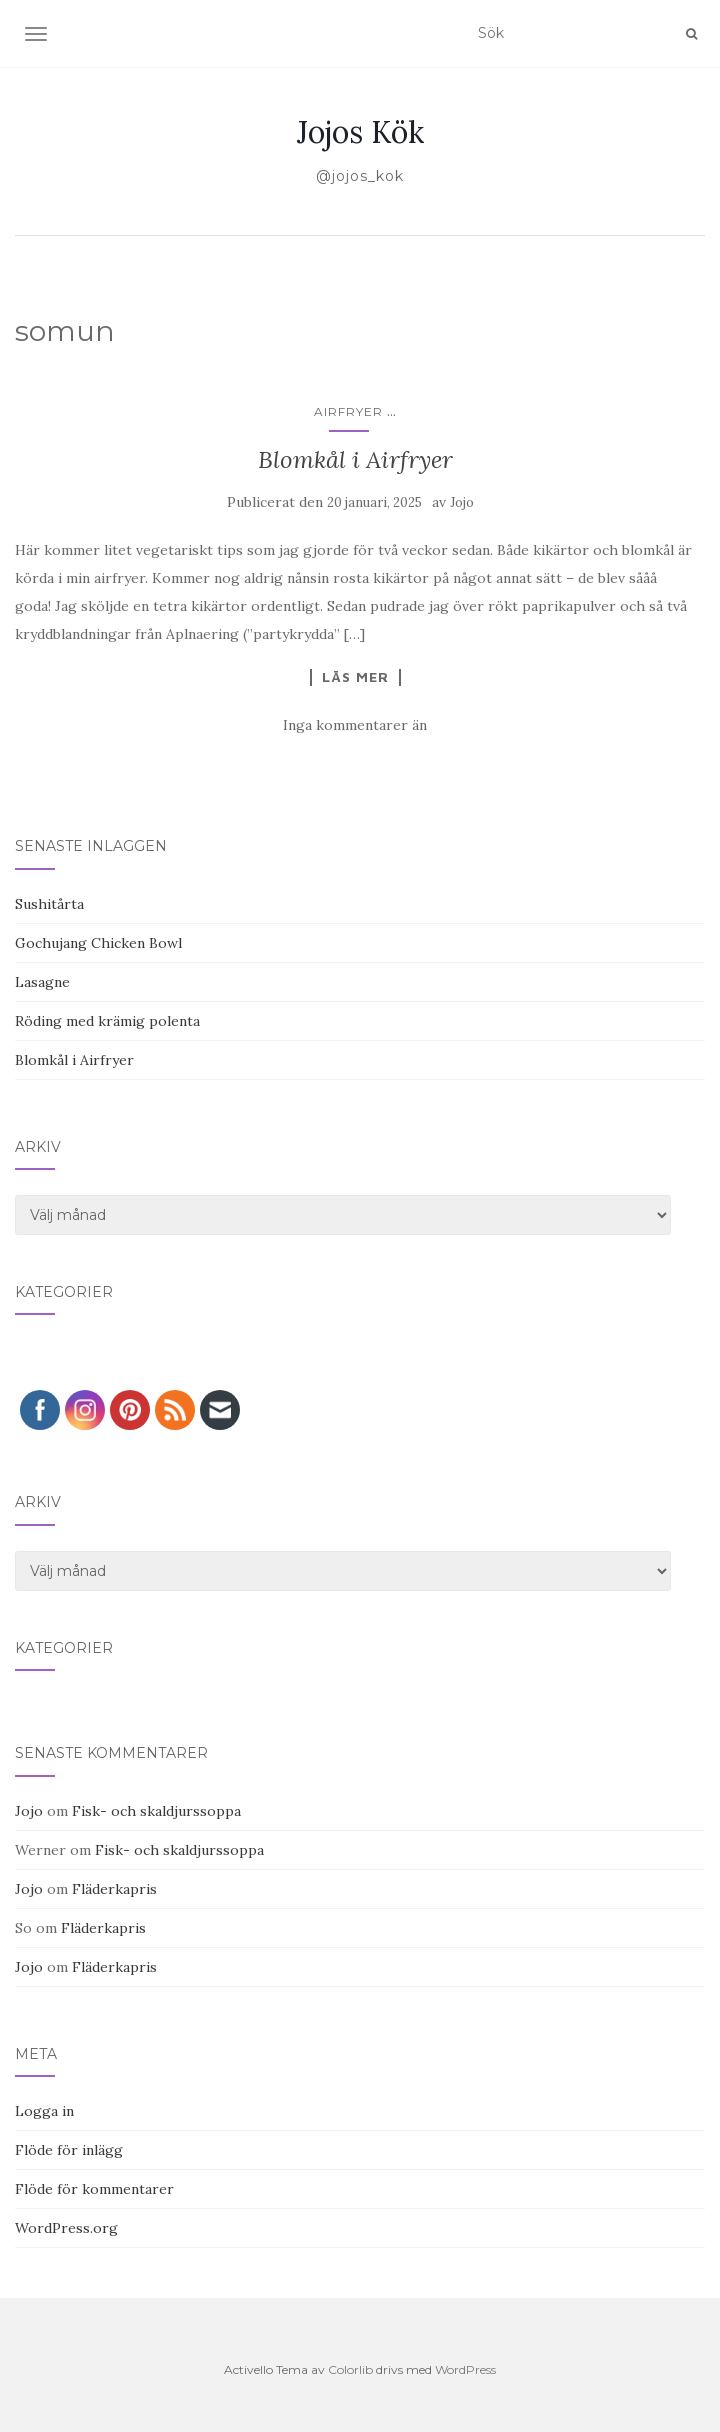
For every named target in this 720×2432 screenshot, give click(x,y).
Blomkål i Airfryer (355, 459)
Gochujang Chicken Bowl (98, 943)
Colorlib (350, 2369)
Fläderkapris (114, 1889)
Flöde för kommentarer (94, 2189)
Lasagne (42, 982)
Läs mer (355, 677)
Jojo (462, 502)
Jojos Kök (360, 132)
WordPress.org (66, 2228)
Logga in (44, 2111)
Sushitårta (49, 904)
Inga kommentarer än (355, 725)
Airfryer (348, 411)
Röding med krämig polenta (107, 1021)
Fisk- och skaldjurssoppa (156, 1811)
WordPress (465, 2369)
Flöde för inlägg (69, 2150)
